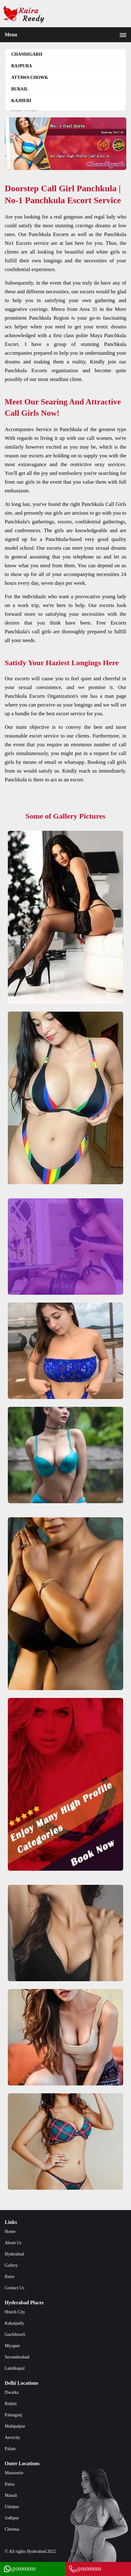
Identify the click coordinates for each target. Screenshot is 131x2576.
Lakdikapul (15, 2368)
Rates (9, 2276)
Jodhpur (12, 2518)
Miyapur (12, 2345)
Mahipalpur (15, 2426)
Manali (11, 2495)
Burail (19, 89)
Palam (10, 2448)
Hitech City (15, 2312)
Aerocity (12, 2437)
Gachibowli (15, 2334)
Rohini (11, 2403)
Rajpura (21, 66)
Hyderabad (14, 2254)
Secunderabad (17, 2357)
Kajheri (21, 100)
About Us (13, 2242)
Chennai (12, 2529)
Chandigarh (26, 54)
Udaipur (12, 2506)
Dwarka (11, 2392)
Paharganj (13, 2415)
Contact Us (14, 2287)
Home (10, 2231)
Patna (9, 2484)
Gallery (11, 2265)
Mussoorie (14, 2473)
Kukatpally (14, 2323)
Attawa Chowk (29, 77)
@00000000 (19, 2569)
